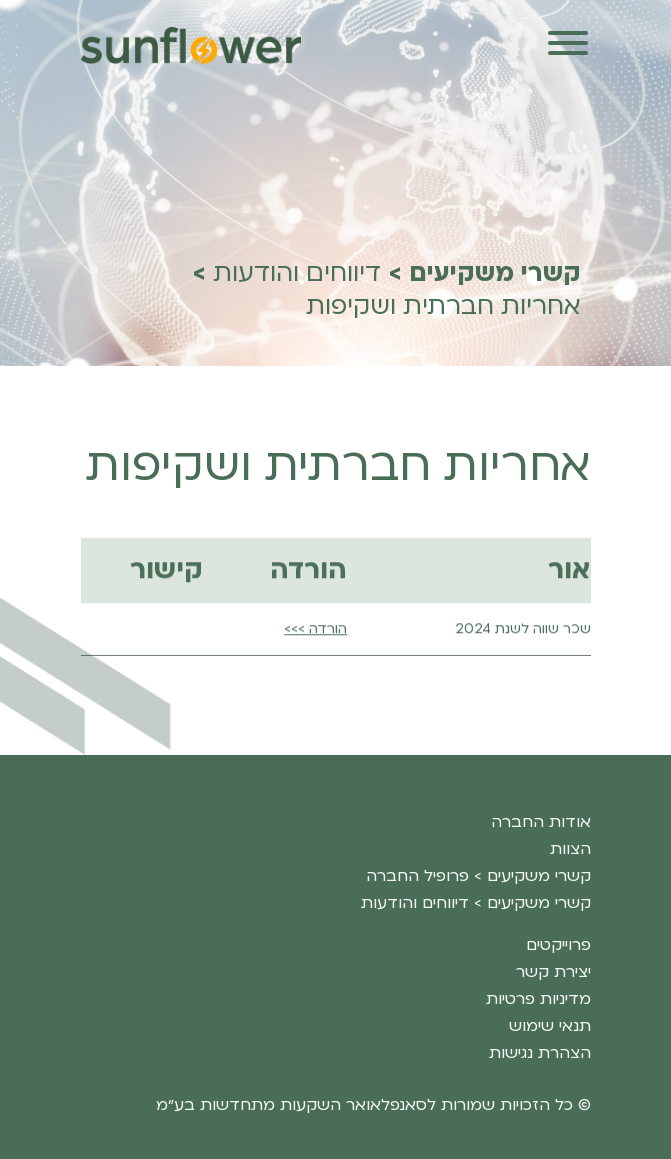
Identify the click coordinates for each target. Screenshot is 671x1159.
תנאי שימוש (550, 1026)
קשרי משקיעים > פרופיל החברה (478, 876)
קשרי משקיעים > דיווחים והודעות (476, 903)
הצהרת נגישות (540, 1053)
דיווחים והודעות (297, 273)
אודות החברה (541, 822)
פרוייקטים (558, 945)
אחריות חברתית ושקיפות (443, 306)
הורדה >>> (315, 669)
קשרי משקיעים (495, 273)
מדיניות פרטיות (538, 999)
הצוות (570, 849)
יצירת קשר (553, 972)
